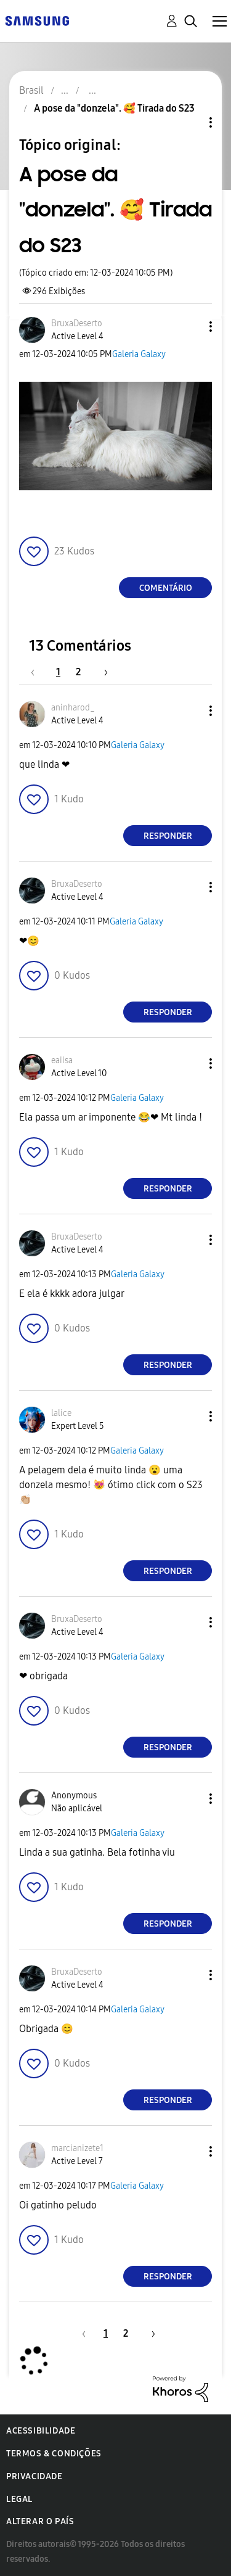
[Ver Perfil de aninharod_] (73, 707)
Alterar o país (40, 2521)
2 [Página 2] (78, 672)
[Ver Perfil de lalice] (61, 1413)
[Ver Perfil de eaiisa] (62, 1060)
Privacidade (34, 2476)
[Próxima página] (101, 672)
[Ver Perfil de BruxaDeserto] (76, 323)
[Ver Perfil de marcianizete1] (77, 2148)
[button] (190, 326)
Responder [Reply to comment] (168, 836)
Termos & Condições (54, 2453)
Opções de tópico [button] (190, 122)
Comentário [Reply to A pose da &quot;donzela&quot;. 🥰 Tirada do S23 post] (165, 588)
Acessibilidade (40, 2431)
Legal (19, 2499)
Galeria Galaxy (139, 354)
